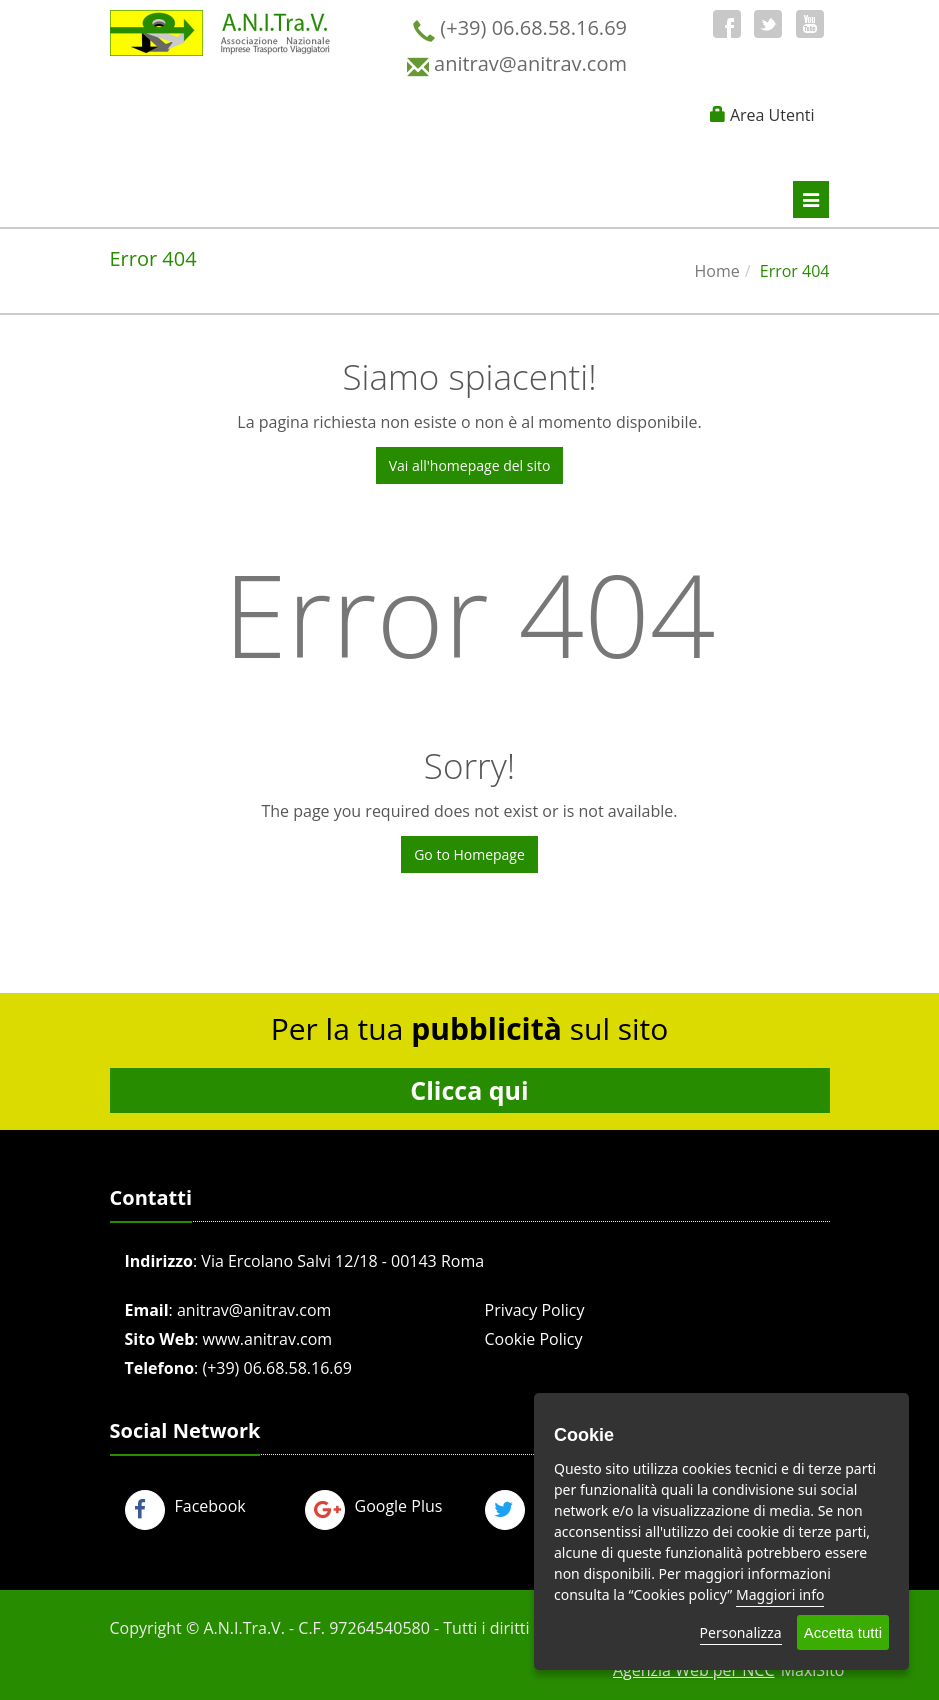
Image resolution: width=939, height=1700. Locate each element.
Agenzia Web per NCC (694, 1670)
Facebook (185, 1506)
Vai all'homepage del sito (470, 465)
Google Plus (374, 1506)
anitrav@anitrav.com (254, 1310)
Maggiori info (780, 1594)
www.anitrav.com (268, 1339)
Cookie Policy (534, 1339)
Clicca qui (469, 1090)
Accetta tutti (843, 1632)
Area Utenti (772, 115)
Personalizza (741, 1632)
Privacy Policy (535, 1310)
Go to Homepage (469, 854)
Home (717, 271)
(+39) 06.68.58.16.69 (276, 1368)
